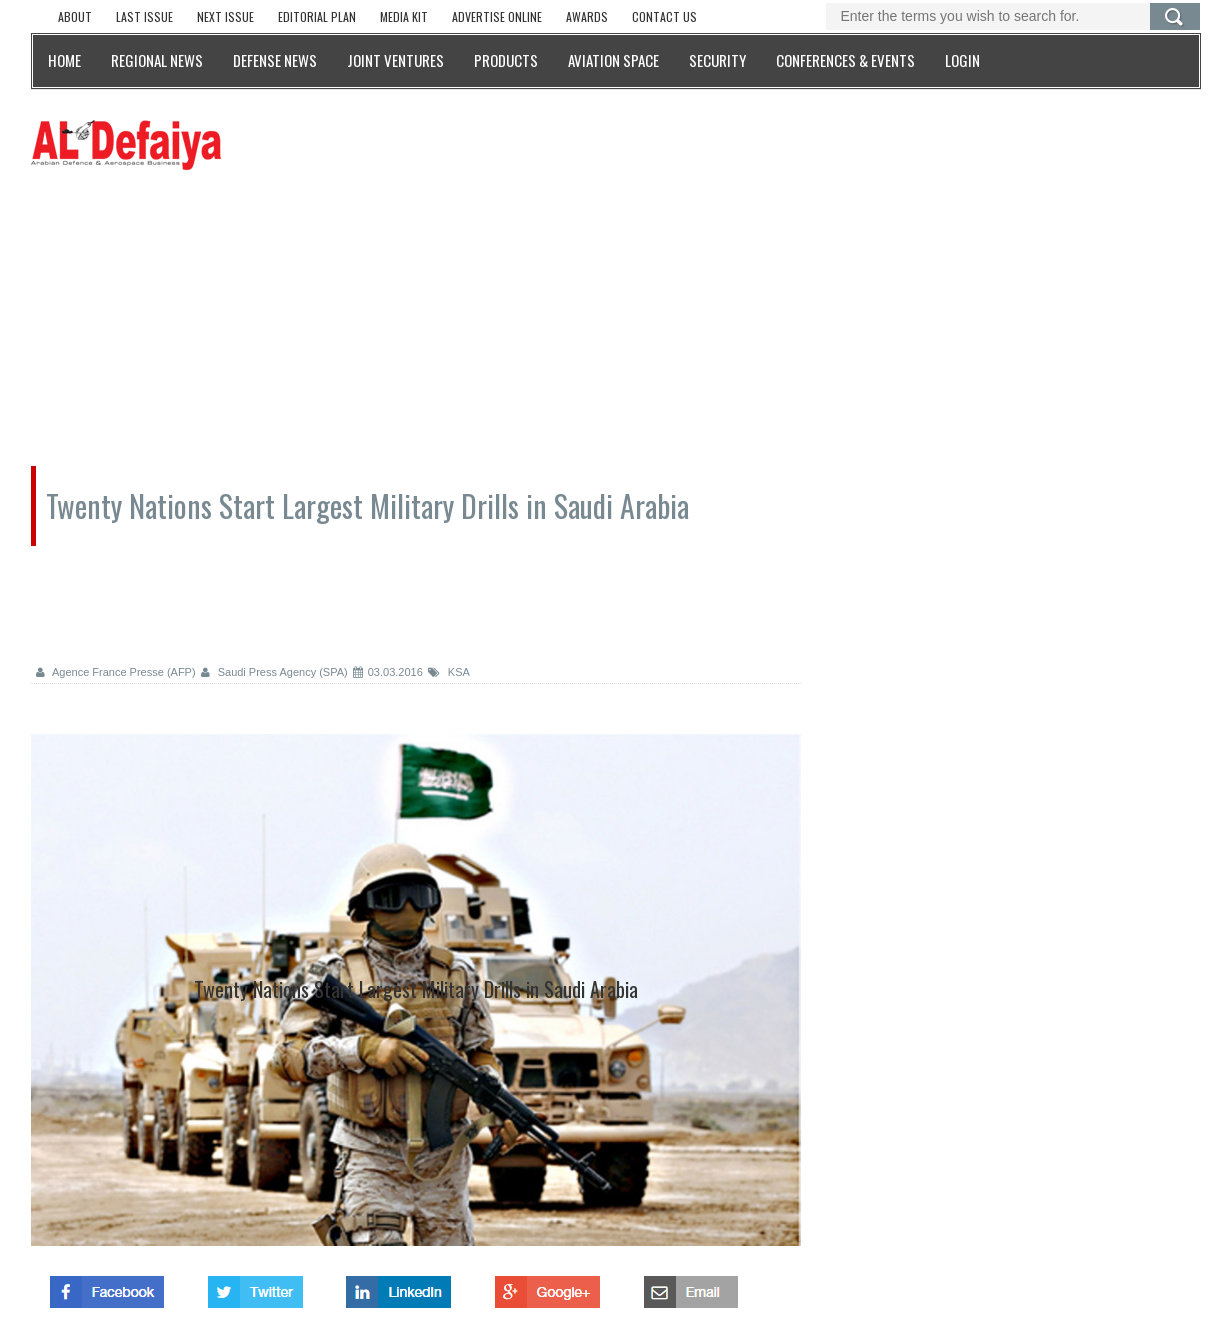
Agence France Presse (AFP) (116, 672)
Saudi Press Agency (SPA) (274, 672)
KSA (449, 672)
